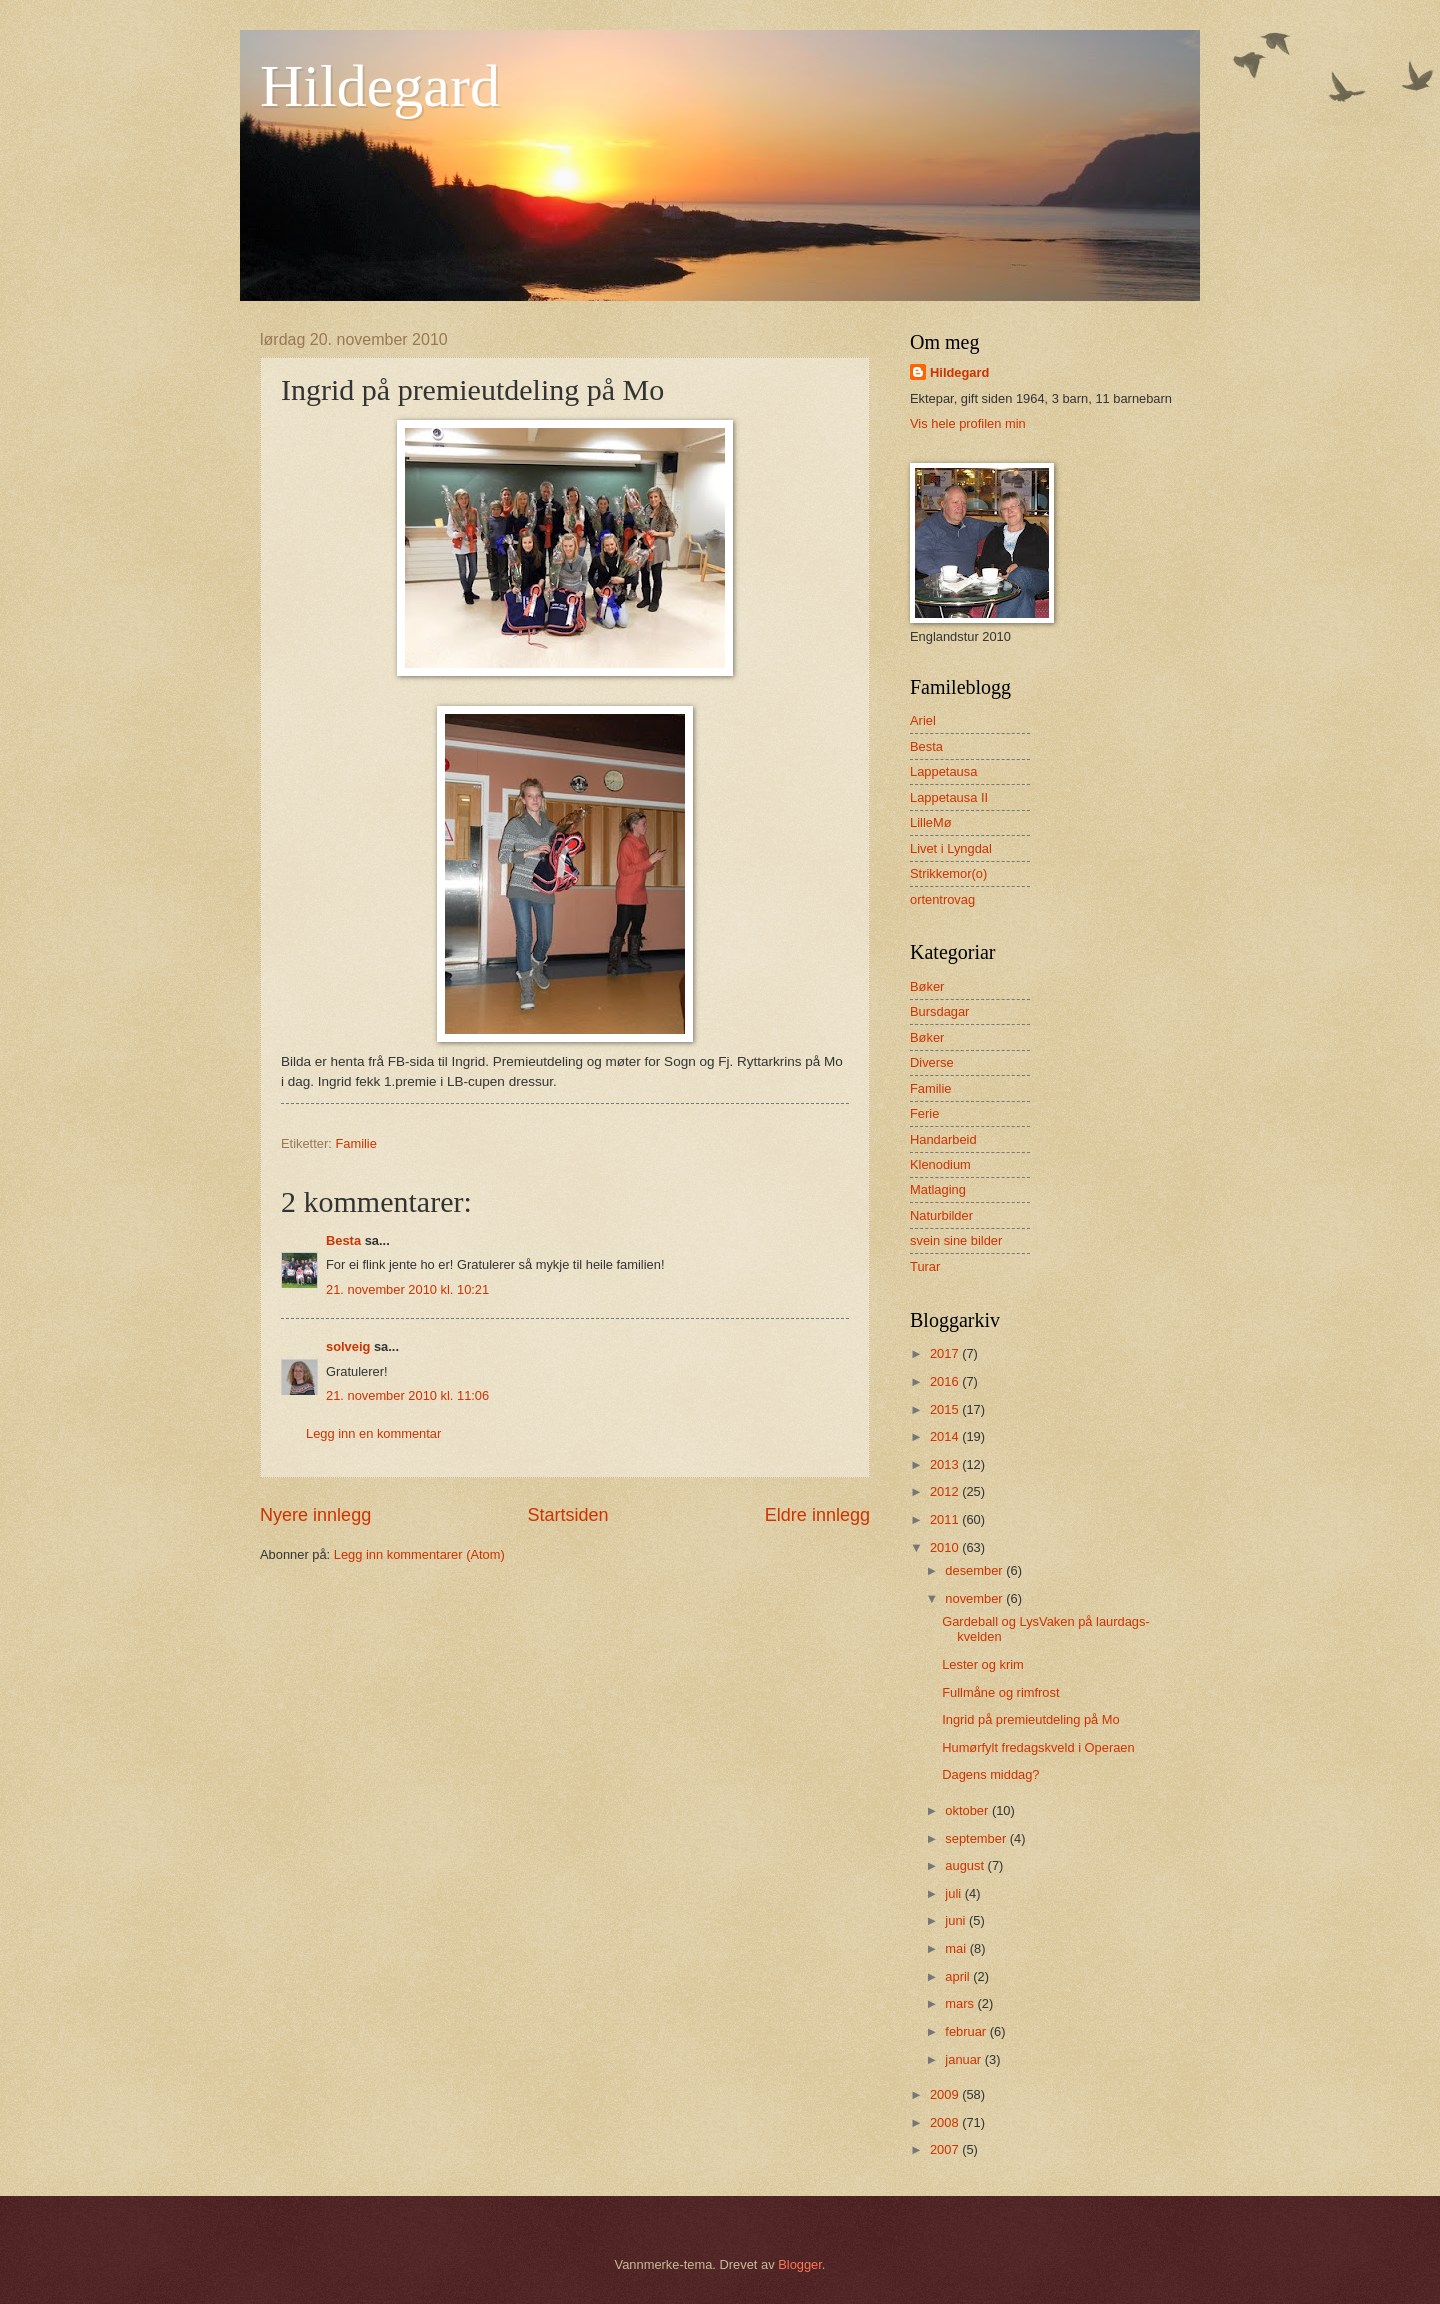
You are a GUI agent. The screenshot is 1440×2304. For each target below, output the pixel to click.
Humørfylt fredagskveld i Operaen (1038, 1747)
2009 (946, 2094)
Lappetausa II (949, 797)
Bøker (927, 986)
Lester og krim (983, 1664)
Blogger (800, 2264)
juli (954, 1893)
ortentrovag (942, 899)
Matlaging (938, 1189)
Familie (356, 1143)
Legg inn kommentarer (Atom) (419, 1554)
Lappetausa (943, 771)
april (959, 1976)
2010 (946, 1547)
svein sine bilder (956, 1240)
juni (957, 1920)
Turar (925, 1266)
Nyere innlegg (315, 1515)
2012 (946, 1491)
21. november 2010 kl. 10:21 (407, 1289)
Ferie (924, 1113)
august (966, 1865)
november (975, 1598)
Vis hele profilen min (968, 423)
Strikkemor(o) (948, 873)
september (977, 1838)
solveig (348, 1346)
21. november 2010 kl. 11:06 (407, 1395)
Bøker (927, 1037)
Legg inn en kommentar (373, 1433)
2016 (946, 1381)
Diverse (932, 1062)
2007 (946, 2149)
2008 (946, 2122)
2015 (946, 1409)
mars (961, 2003)
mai (957, 1948)
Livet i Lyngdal (951, 848)
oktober (968, 1810)
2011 (946, 1519)
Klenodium (940, 1164)
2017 (946, 1353)
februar (967, 2031)
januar (964, 2059)
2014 (946, 1436)
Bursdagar (939, 1011)
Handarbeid (943, 1139)
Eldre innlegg (817, 1515)
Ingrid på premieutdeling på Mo (1031, 1719)
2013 (946, 1464)
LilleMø (931, 822)
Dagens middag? (990, 1774)
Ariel (923, 720)
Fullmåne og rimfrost (1000, 1692)
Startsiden (567, 1515)
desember (975, 1570)
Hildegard (380, 86)
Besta (343, 1240)
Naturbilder (941, 1215)
